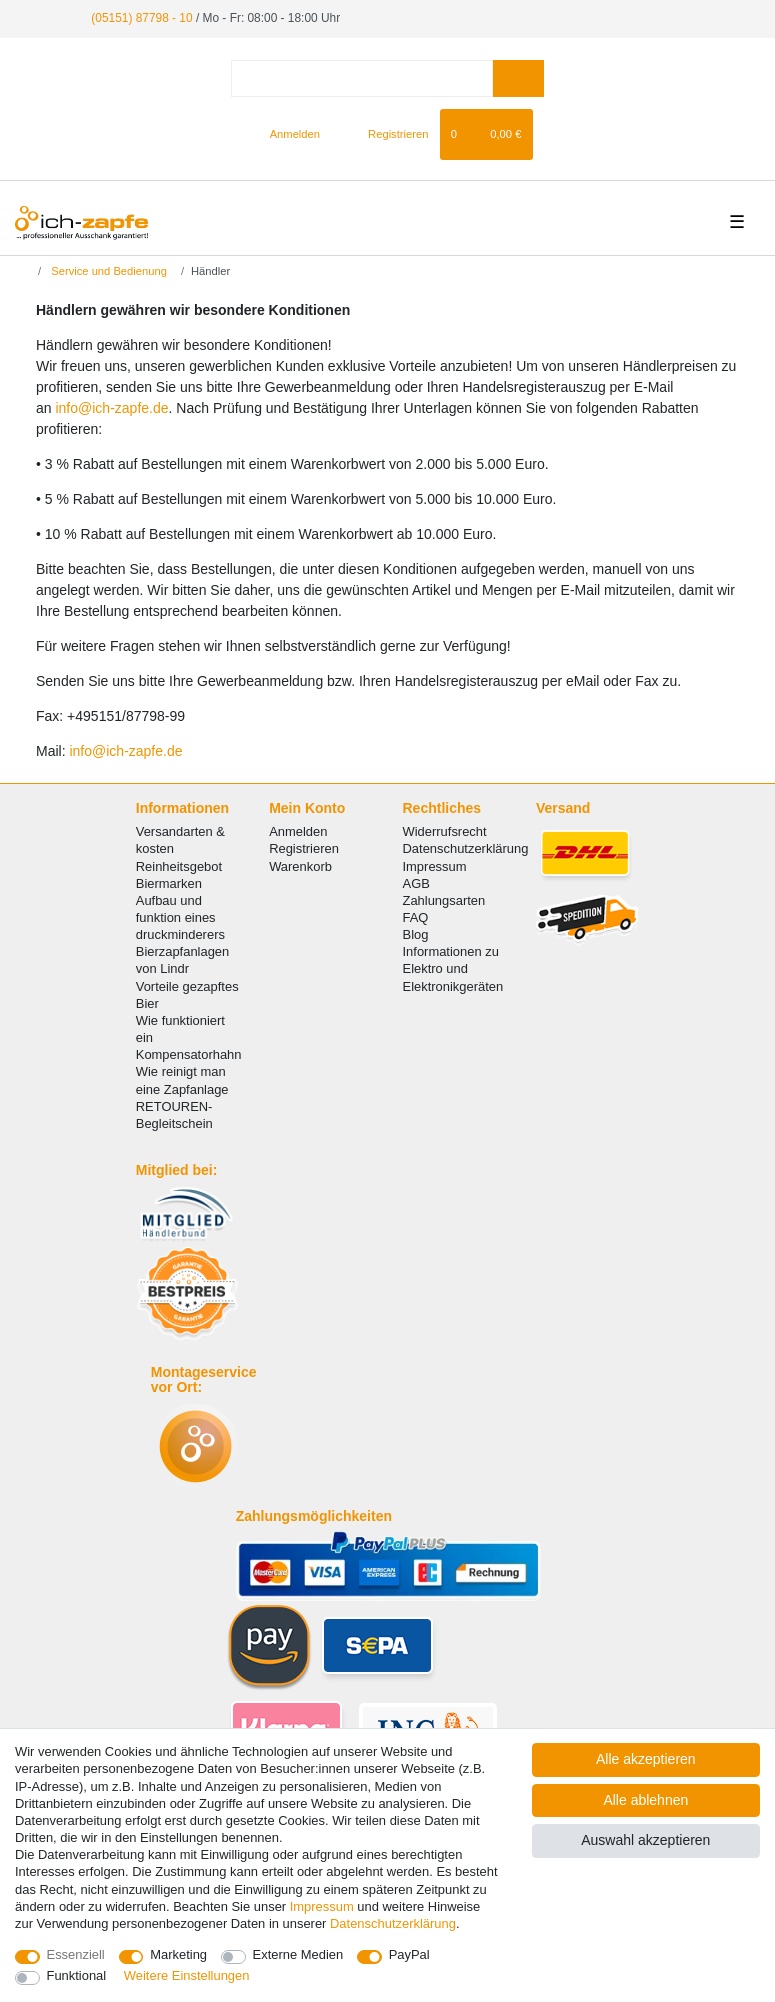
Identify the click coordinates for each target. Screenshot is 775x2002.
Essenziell (76, 1954)
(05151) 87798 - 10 (141, 18)
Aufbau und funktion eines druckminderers (180, 917)
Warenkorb (300, 865)
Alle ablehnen (645, 1800)
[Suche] (518, 78)
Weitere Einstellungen (187, 1975)
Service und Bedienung (107, 271)
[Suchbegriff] (362, 78)
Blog (416, 934)
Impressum (435, 865)
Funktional (77, 1975)
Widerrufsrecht (445, 831)
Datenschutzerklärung (466, 848)
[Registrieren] (386, 134)
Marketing (178, 1954)
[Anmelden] (286, 134)
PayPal (409, 1954)
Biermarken (169, 883)
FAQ (416, 917)
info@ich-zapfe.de (111, 408)
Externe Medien (298, 1954)
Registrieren (304, 848)
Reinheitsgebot (179, 865)
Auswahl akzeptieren (645, 1840)
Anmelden (298, 831)
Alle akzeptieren (646, 1759)
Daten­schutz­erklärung (393, 1923)
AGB (416, 883)
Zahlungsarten (444, 900)
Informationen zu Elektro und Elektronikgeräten (453, 968)
